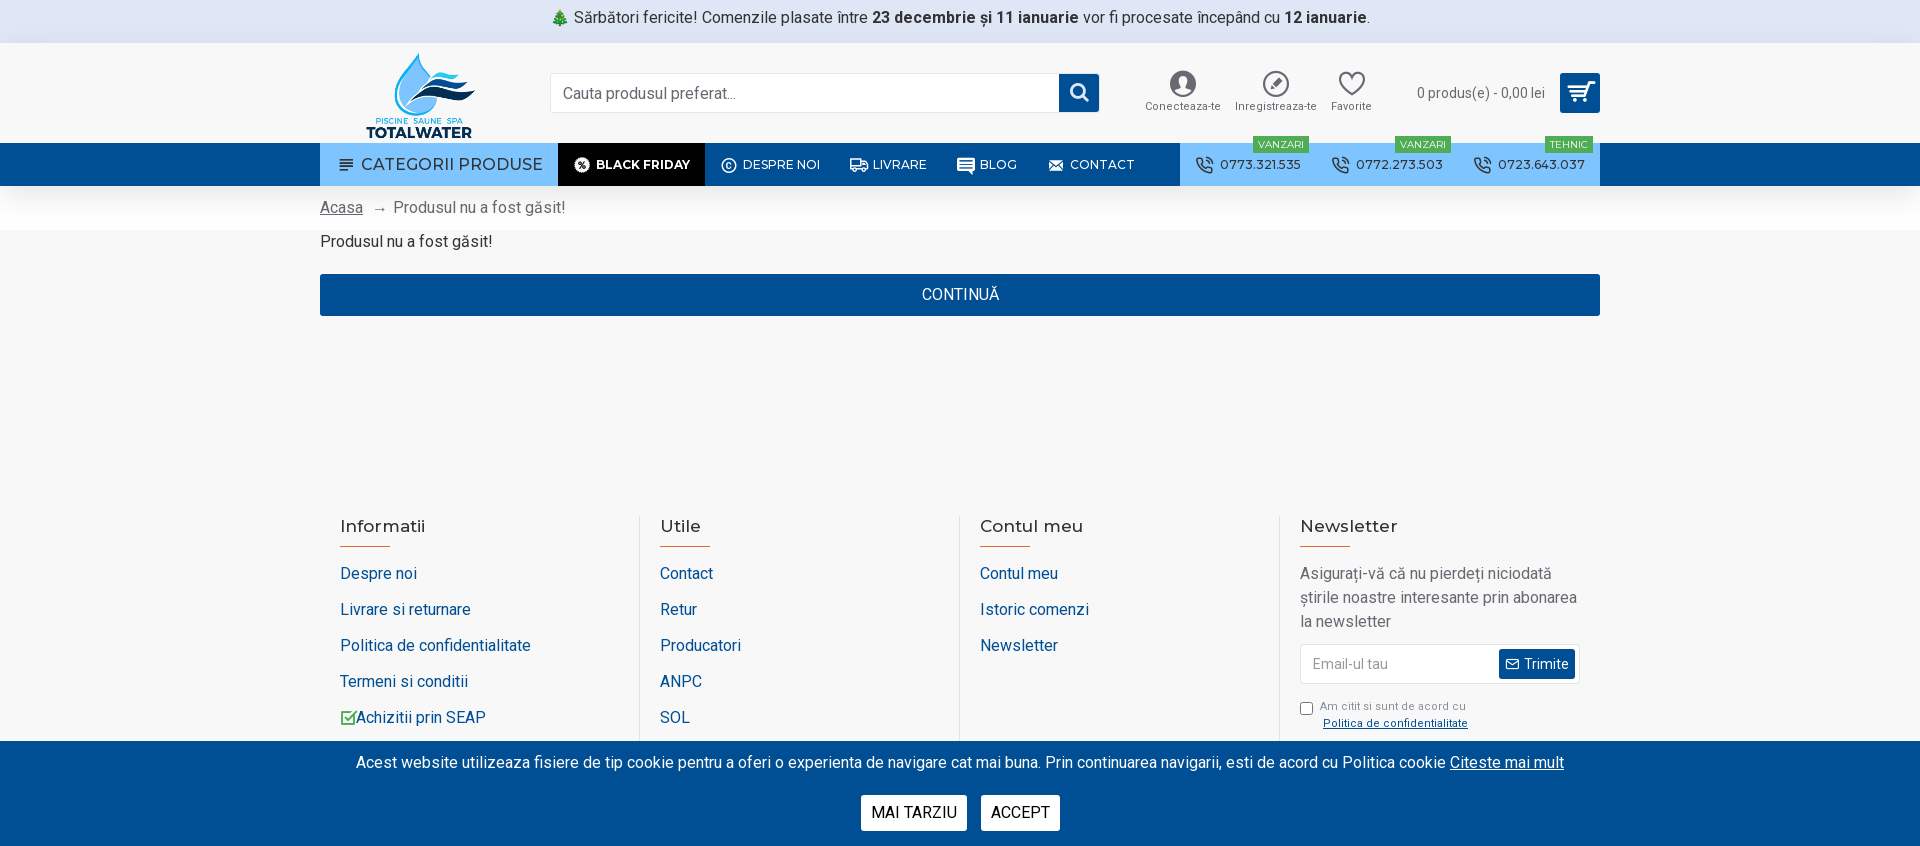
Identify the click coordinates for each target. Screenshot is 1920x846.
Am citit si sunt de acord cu (1385, 716)
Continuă (960, 294)
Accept (1020, 812)
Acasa (341, 207)
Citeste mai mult (1507, 762)
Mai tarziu (914, 812)
